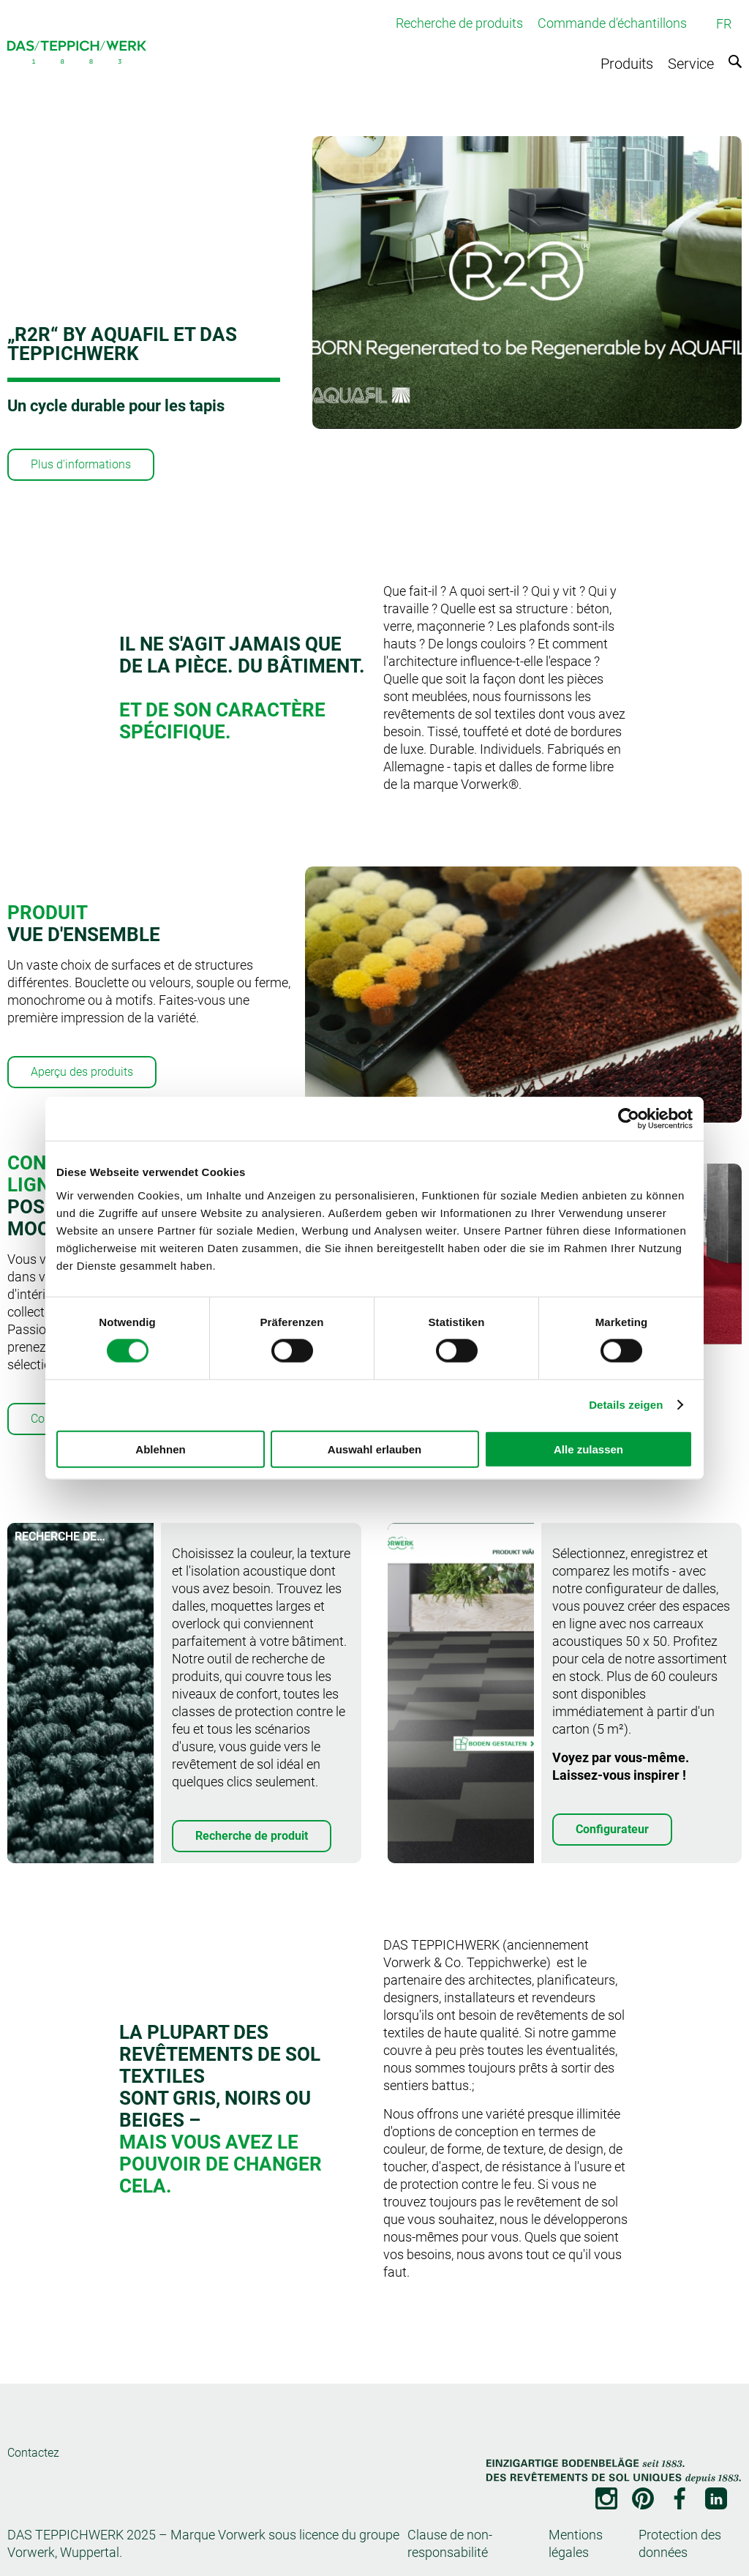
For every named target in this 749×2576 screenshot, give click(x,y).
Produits (627, 63)
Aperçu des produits (82, 1072)
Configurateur (612, 1829)
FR (723, 23)
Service (691, 63)
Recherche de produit (251, 1836)
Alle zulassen (588, 1448)
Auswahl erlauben (374, 1448)
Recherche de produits (459, 23)
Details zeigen (626, 1405)
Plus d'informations (81, 464)
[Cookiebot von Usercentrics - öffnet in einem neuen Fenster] (629, 1119)
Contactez (33, 2453)
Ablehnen (160, 1448)
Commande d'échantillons (612, 23)
